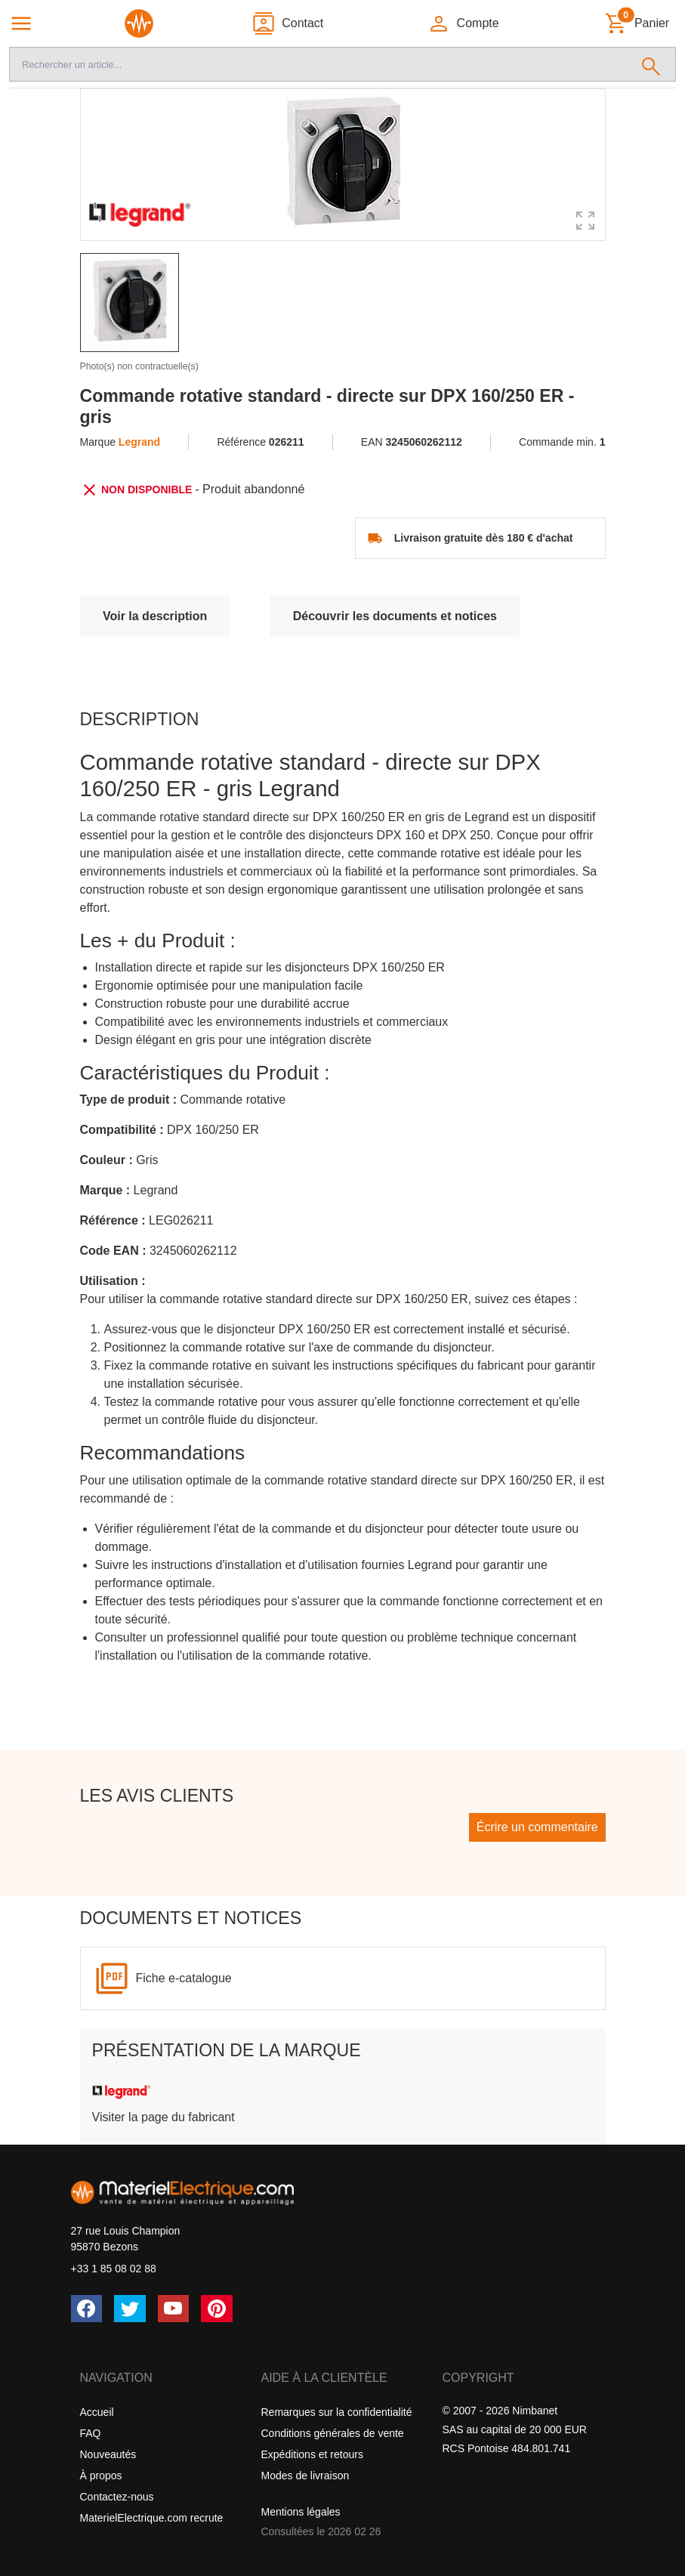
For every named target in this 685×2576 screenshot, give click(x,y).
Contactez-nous (117, 2497)
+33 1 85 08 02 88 (113, 2268)
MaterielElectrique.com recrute (152, 2518)
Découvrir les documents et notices (395, 616)
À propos (101, 2475)
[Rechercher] (651, 64)
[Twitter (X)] (130, 2308)
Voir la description (155, 616)
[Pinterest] (217, 2308)
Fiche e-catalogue (184, 1978)
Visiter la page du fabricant (163, 2117)
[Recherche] (318, 64)
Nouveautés (108, 2454)
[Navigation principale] (21, 23)
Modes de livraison (305, 2475)
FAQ (90, 2433)
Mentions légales (301, 2512)
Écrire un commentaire (537, 1827)
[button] (463, 23)
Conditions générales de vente (332, 2433)
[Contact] (287, 23)
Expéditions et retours (312, 2454)
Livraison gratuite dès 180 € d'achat (483, 538)
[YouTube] (174, 2308)
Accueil (97, 2412)
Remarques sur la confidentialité (336, 2412)
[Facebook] (87, 2308)
